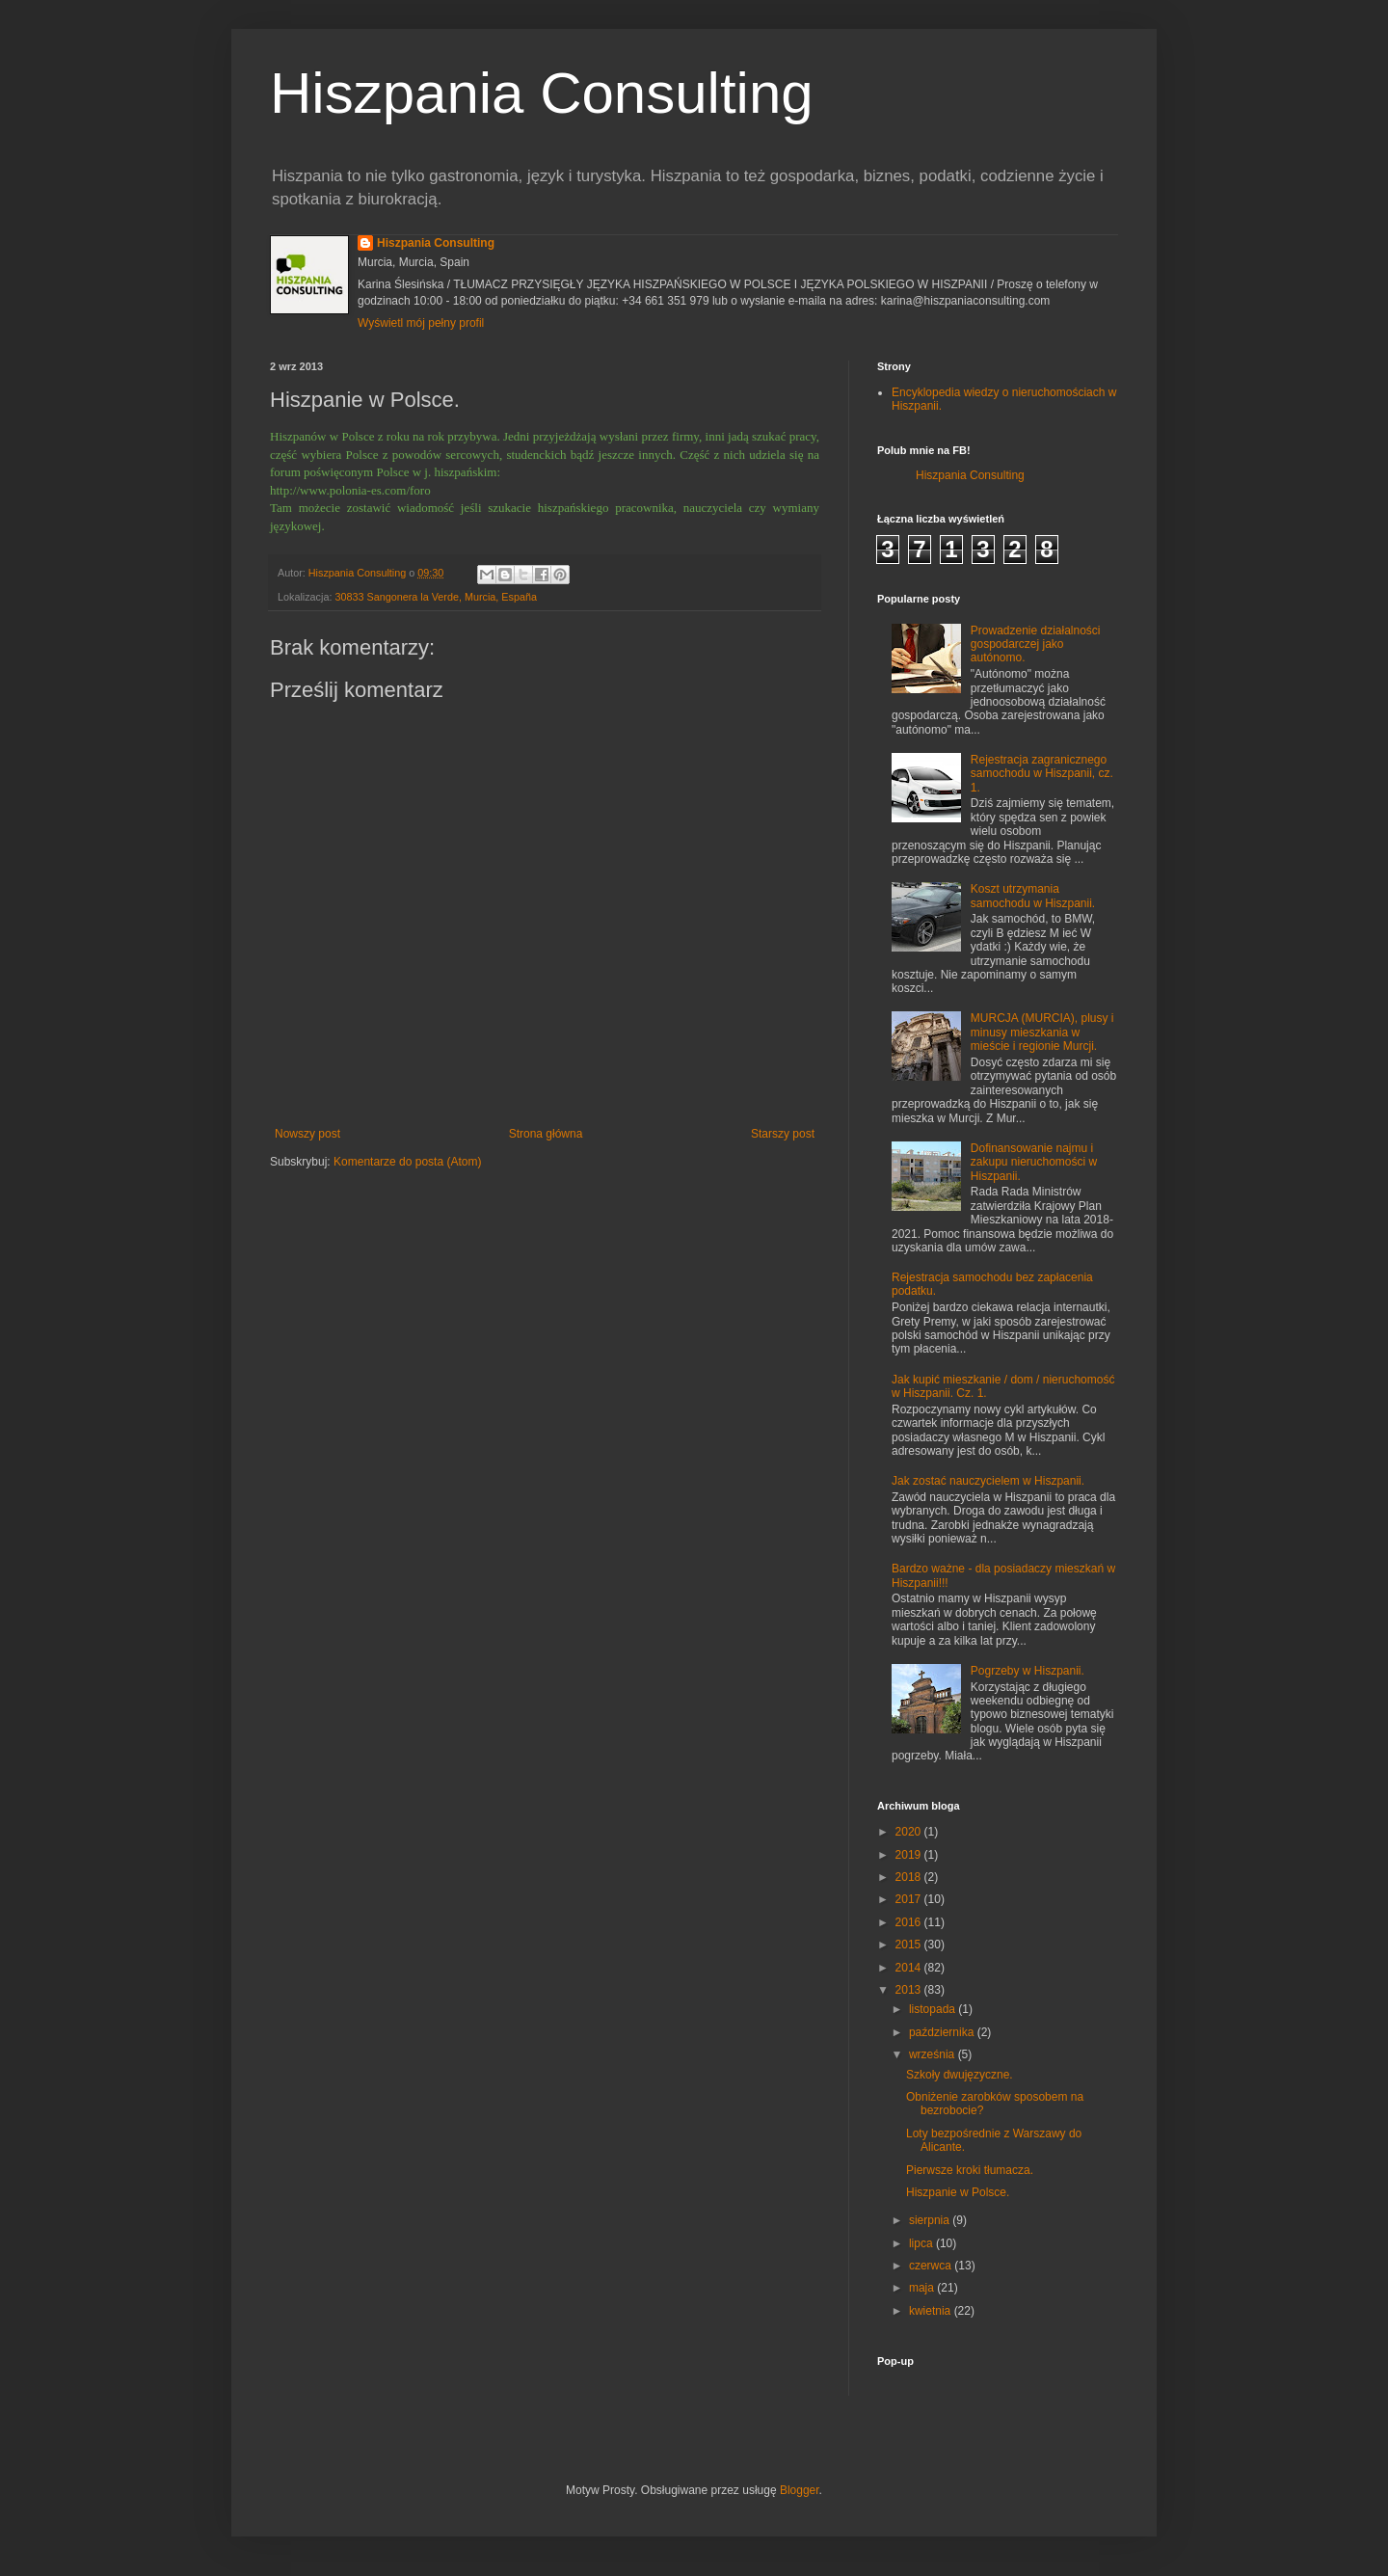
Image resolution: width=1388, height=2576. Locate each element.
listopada (933, 2009)
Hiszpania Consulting (542, 93)
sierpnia (930, 2220)
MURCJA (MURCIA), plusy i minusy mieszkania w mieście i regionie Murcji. (1042, 1032)
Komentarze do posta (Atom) (407, 1161)
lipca (922, 2243)
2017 (909, 1899)
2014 (909, 1967)
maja (923, 2287)
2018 (909, 1877)
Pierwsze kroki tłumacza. (969, 2170)
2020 (909, 1831)
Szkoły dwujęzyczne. (959, 2074)
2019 (909, 1855)
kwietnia (931, 2311)
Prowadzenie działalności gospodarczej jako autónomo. (1036, 644)
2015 (909, 1944)
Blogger (799, 2490)
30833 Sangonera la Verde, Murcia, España (435, 597)
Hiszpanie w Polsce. (957, 2192)
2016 (909, 1922)
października (943, 2032)
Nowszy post (307, 1133)
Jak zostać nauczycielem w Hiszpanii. (988, 1481)
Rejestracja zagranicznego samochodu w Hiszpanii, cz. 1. (1042, 773)
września (933, 2054)
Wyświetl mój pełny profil (421, 323)
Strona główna (546, 1133)
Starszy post (782, 1133)
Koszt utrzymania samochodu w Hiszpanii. (1033, 895)
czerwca (931, 2265)
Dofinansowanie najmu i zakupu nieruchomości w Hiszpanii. (1034, 1162)
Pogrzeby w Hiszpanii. (1027, 1670)
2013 (909, 1990)
